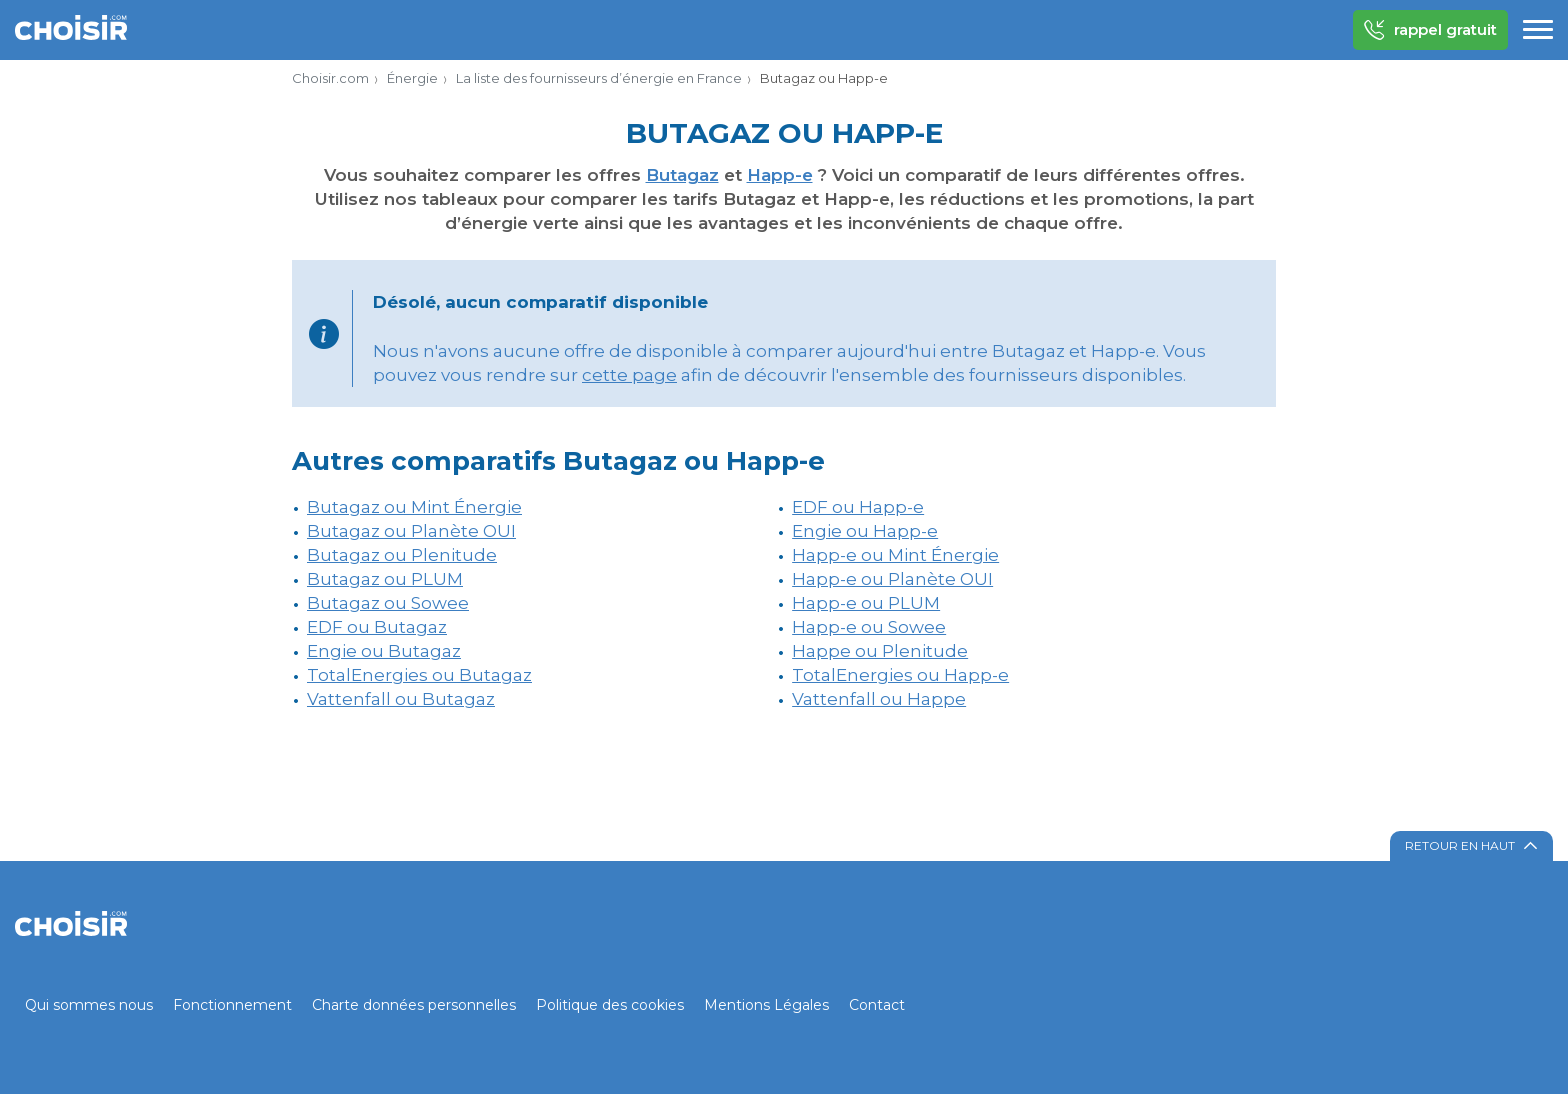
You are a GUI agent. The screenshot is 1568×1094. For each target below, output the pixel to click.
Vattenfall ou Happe (879, 699)
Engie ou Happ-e (865, 531)
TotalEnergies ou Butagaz (419, 675)
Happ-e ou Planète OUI (892, 579)
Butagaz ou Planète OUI (411, 531)
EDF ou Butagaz (377, 627)
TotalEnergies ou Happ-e (900, 675)
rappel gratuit (1430, 30)
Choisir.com (330, 78)
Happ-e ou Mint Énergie (895, 555)
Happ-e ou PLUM (866, 603)
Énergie (412, 78)
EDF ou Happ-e (858, 507)
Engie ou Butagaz (384, 651)
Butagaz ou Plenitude (402, 555)
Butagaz (682, 175)
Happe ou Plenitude (880, 651)
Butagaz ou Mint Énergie (414, 507)
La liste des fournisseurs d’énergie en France (599, 78)
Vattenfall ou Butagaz (401, 699)
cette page (629, 375)
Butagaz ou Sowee (388, 603)
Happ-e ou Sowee (869, 627)
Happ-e (780, 175)
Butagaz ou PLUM (385, 579)
